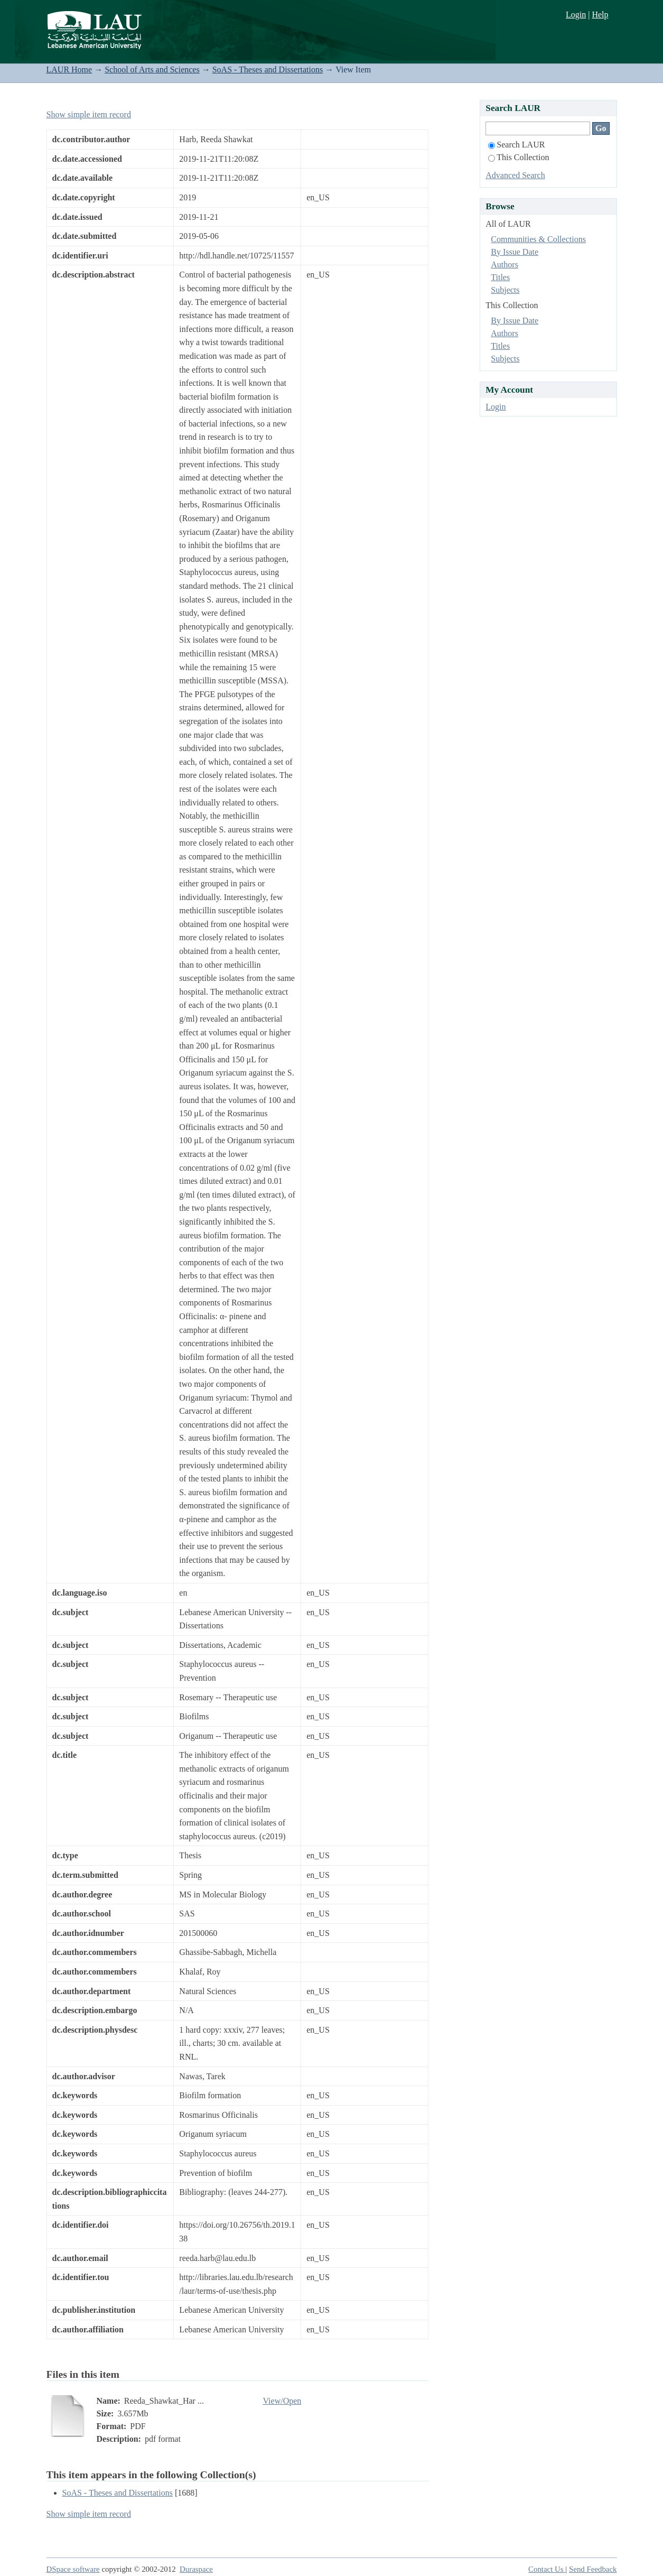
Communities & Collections (538, 239)
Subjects (505, 289)
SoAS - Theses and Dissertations (267, 69)
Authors (504, 264)
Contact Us (546, 2569)
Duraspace (196, 2569)
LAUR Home (69, 69)
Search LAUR (516, 144)
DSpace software (73, 2569)
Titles (500, 277)
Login (576, 14)
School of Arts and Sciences (152, 69)
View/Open (282, 2400)
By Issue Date (514, 251)
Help (600, 14)
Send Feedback (593, 2569)
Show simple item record (88, 114)
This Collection (518, 157)
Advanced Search (515, 175)
